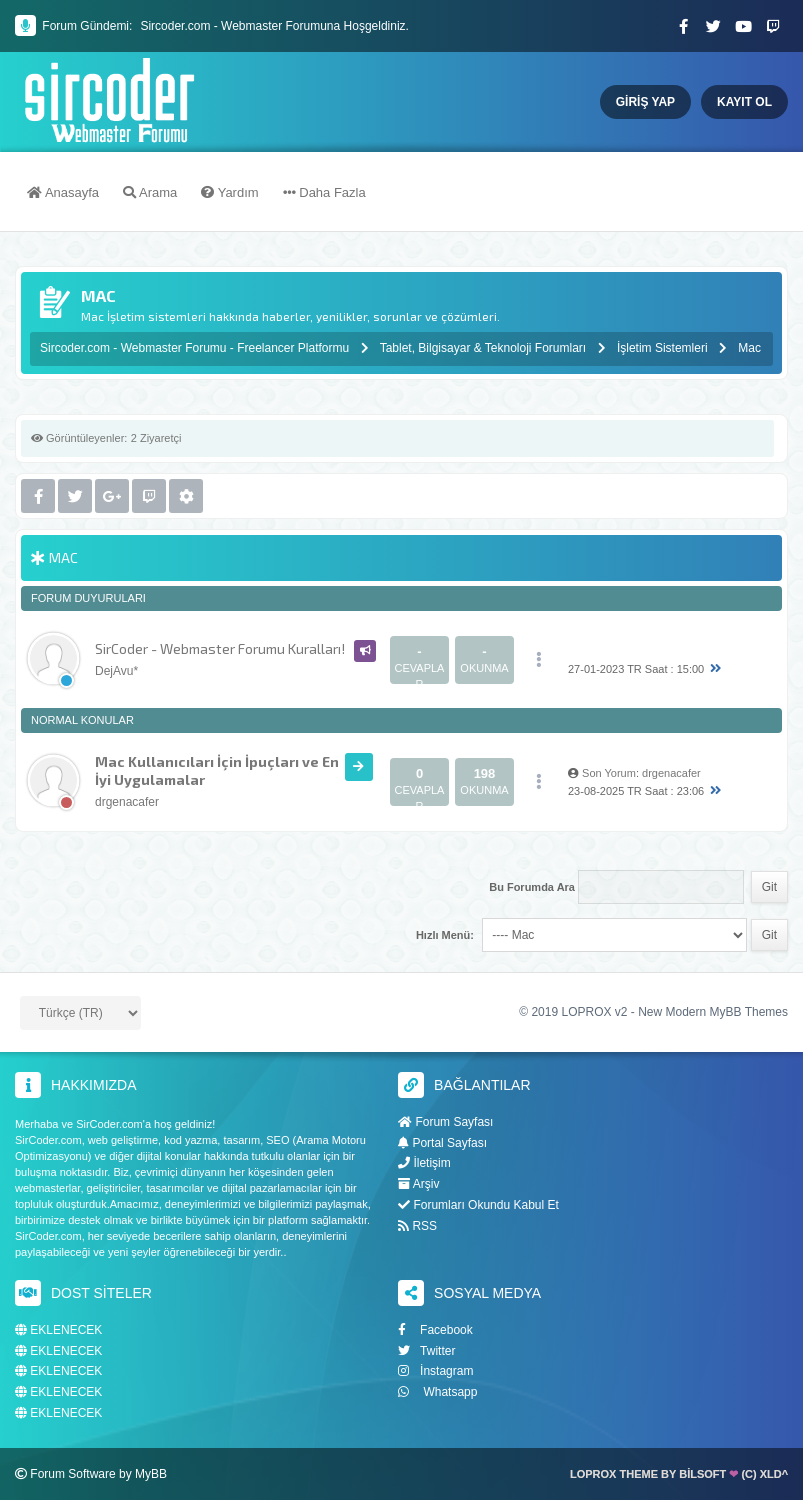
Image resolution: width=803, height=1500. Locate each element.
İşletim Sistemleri (662, 348)
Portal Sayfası (442, 1143)
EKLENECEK (58, 1330)
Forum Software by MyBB (98, 1474)
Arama (150, 192)
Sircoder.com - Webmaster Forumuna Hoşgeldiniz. (274, 26)
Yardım (229, 192)
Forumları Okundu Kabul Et (478, 1205)
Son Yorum (609, 773)
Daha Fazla (324, 192)
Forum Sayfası (445, 1122)
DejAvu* (116, 671)
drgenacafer (127, 802)
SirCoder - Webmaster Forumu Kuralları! (220, 648)
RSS (417, 1226)
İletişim (424, 1163)
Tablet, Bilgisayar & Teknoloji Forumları (483, 348)
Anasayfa (63, 192)
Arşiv (418, 1184)
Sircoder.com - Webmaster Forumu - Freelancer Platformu (196, 348)
